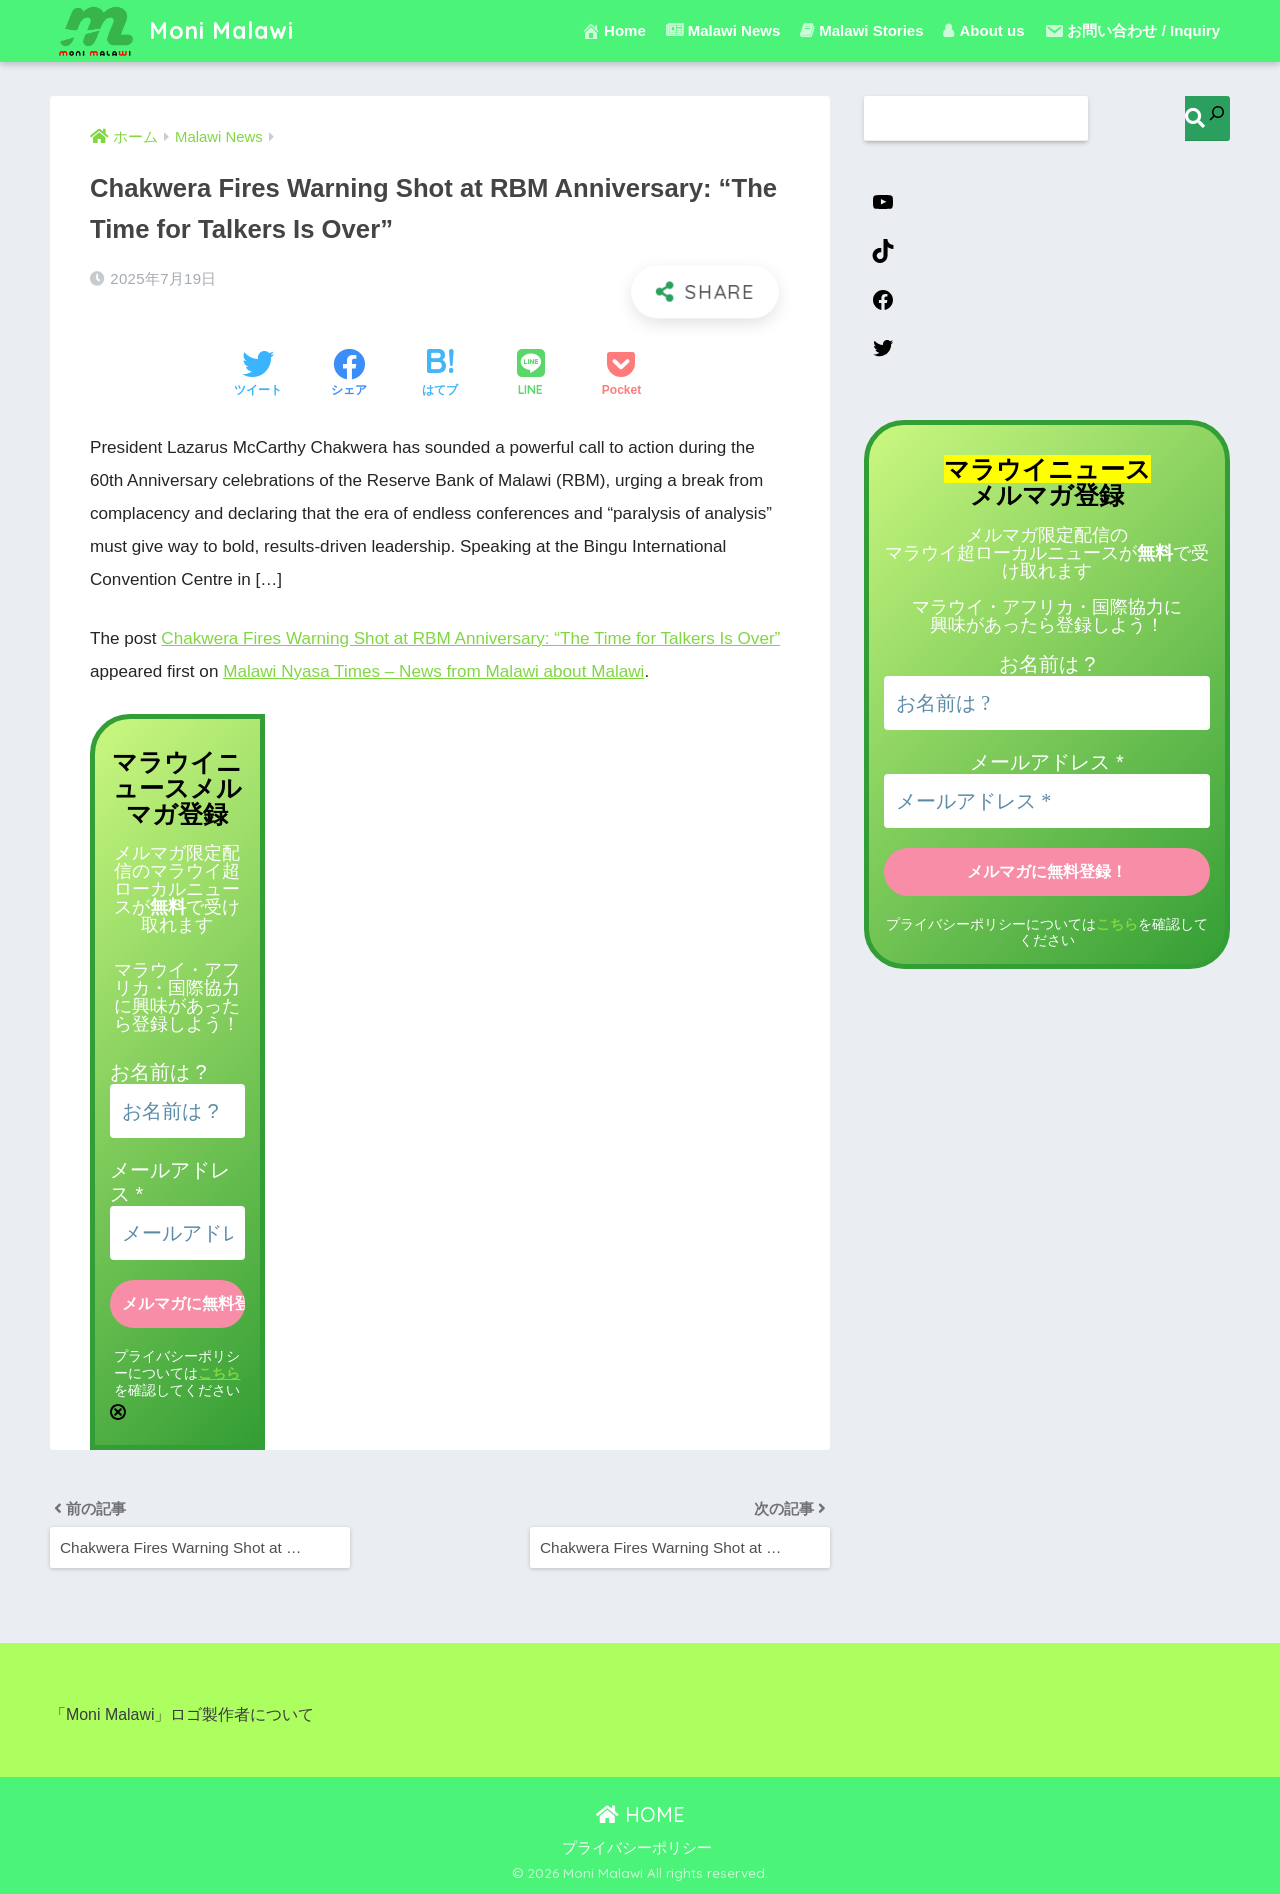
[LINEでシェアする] (531, 374)
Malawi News (723, 30)
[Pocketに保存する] (621, 375)
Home (613, 31)
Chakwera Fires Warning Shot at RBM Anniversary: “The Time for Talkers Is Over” (470, 638)
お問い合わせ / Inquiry (1132, 31)
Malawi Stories (861, 30)
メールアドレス (1046, 762)
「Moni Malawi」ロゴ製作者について (182, 1714)
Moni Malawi (174, 30)
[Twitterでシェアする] (258, 375)
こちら (219, 1372)
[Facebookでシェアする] (349, 375)
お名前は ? (158, 1072)
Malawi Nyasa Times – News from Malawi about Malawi (433, 671)
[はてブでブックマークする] (440, 375)
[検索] (1207, 118)
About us (983, 30)
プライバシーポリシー (637, 1848)
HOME (640, 1814)
